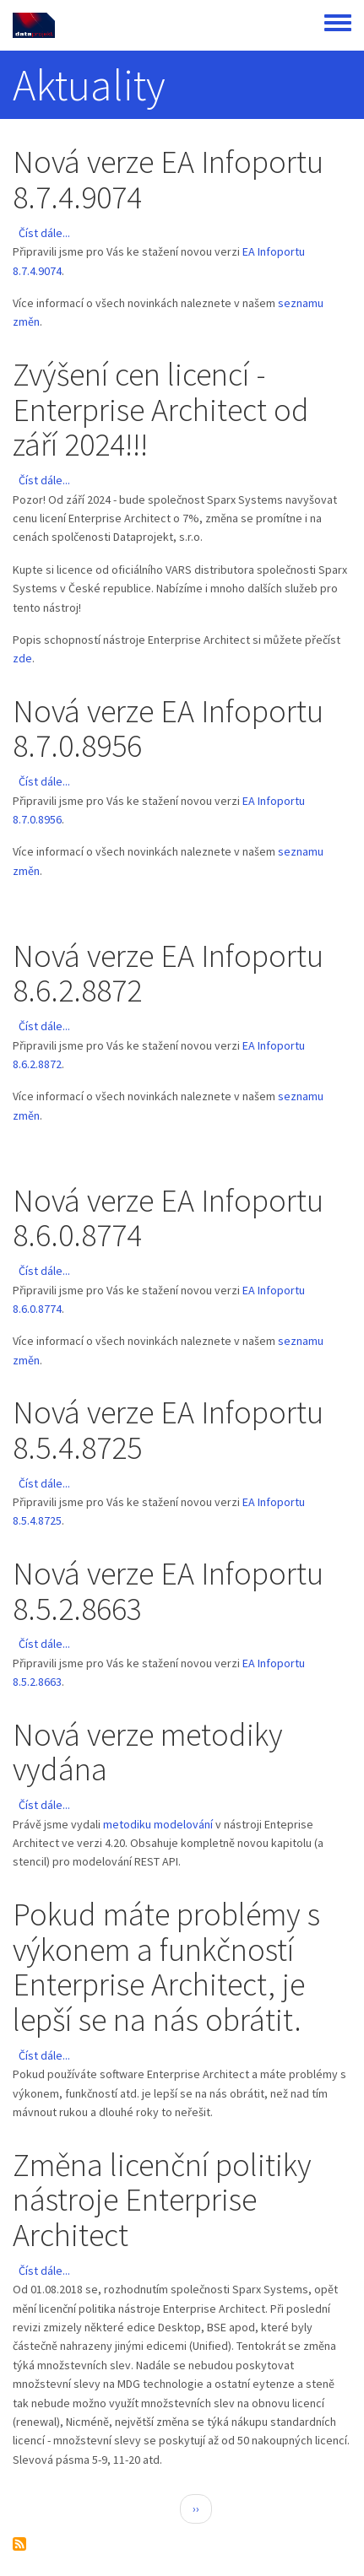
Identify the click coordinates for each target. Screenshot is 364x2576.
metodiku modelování (159, 1824)
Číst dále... (44, 232)
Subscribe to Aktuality (19, 2544)
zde (22, 658)
